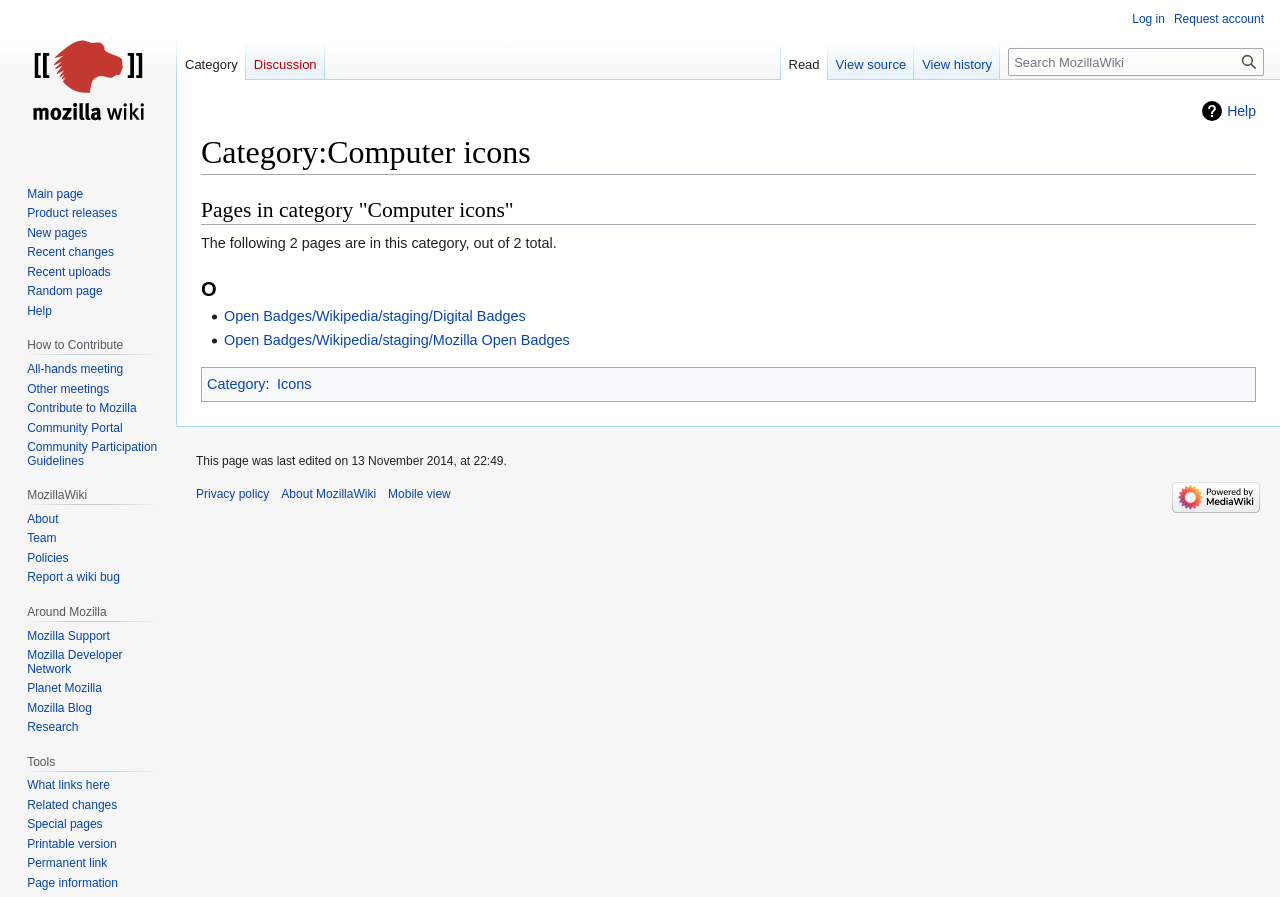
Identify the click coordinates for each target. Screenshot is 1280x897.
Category (236, 384)
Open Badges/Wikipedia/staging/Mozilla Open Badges (397, 340)
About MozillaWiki (328, 494)
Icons (294, 384)
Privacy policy (232, 494)
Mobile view (419, 494)
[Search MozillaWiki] (1136, 62)
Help (1241, 111)
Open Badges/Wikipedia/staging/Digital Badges (375, 316)
